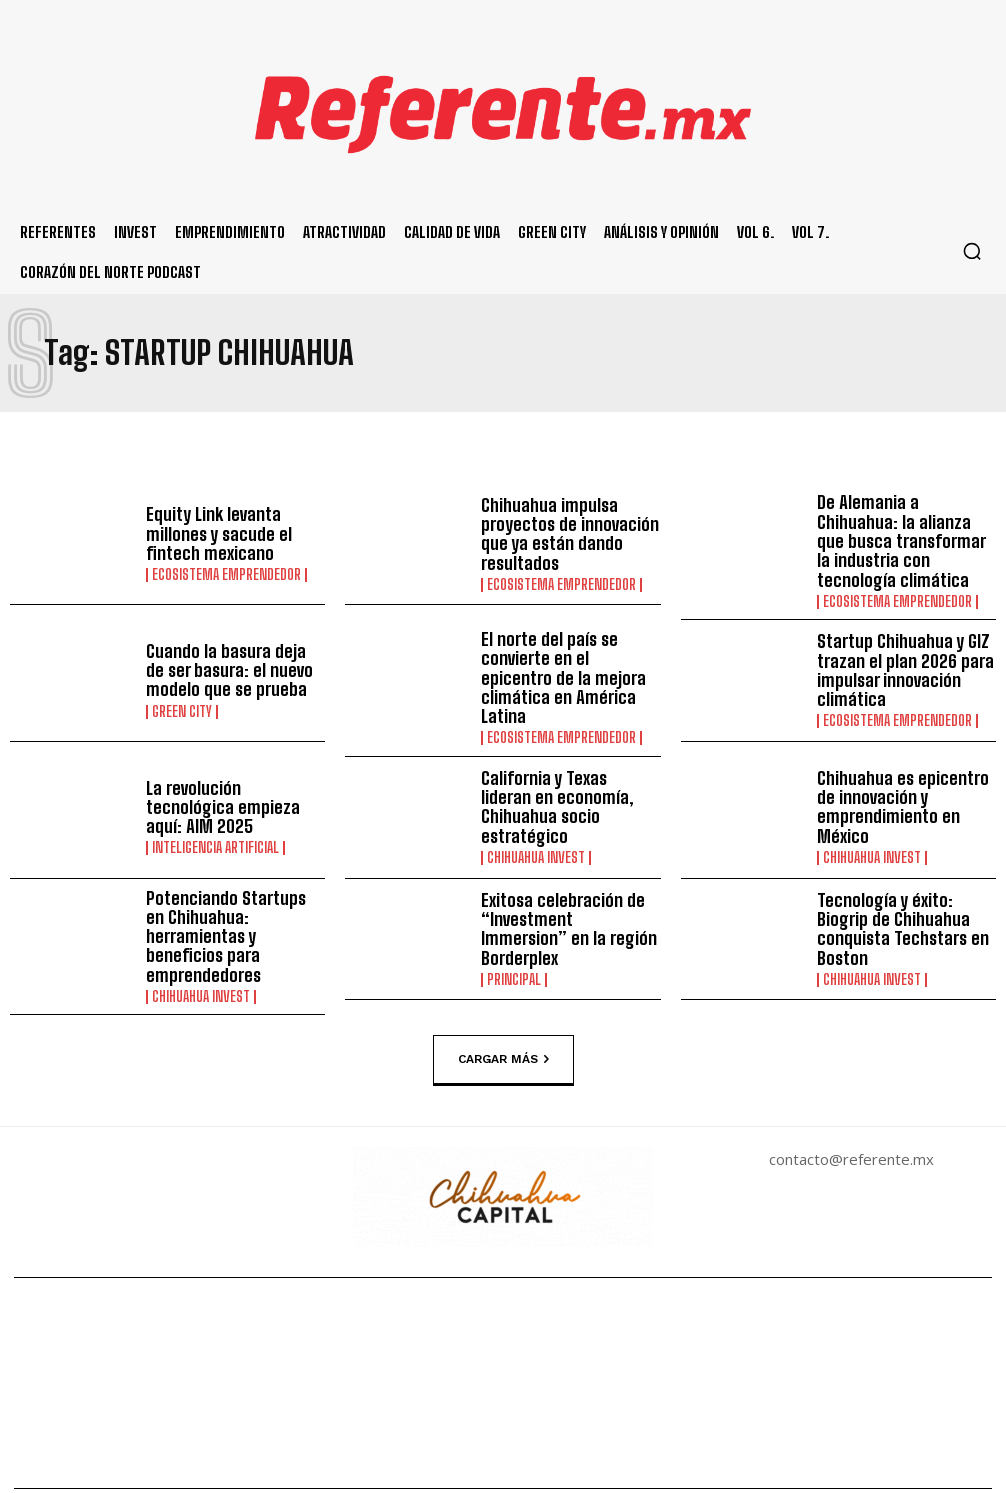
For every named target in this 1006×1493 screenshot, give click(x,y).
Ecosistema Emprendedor (226, 573)
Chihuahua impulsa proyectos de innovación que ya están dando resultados (561, 534)
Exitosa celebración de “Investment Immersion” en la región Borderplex (563, 900)
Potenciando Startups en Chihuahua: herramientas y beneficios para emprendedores (233, 900)
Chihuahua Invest (536, 816)
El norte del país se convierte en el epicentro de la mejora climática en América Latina (564, 656)
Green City (182, 695)
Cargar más (503, 1016)
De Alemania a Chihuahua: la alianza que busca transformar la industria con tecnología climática (906, 534)
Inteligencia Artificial (215, 808)
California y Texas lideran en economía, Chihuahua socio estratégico (562, 778)
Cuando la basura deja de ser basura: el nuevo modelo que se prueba (227, 656)
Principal (514, 938)
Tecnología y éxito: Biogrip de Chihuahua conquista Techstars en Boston (903, 900)
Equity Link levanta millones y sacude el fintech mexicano (211, 534)
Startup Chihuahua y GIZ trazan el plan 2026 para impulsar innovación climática (896, 656)
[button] (972, 251)
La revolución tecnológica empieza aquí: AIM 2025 (231, 777)
